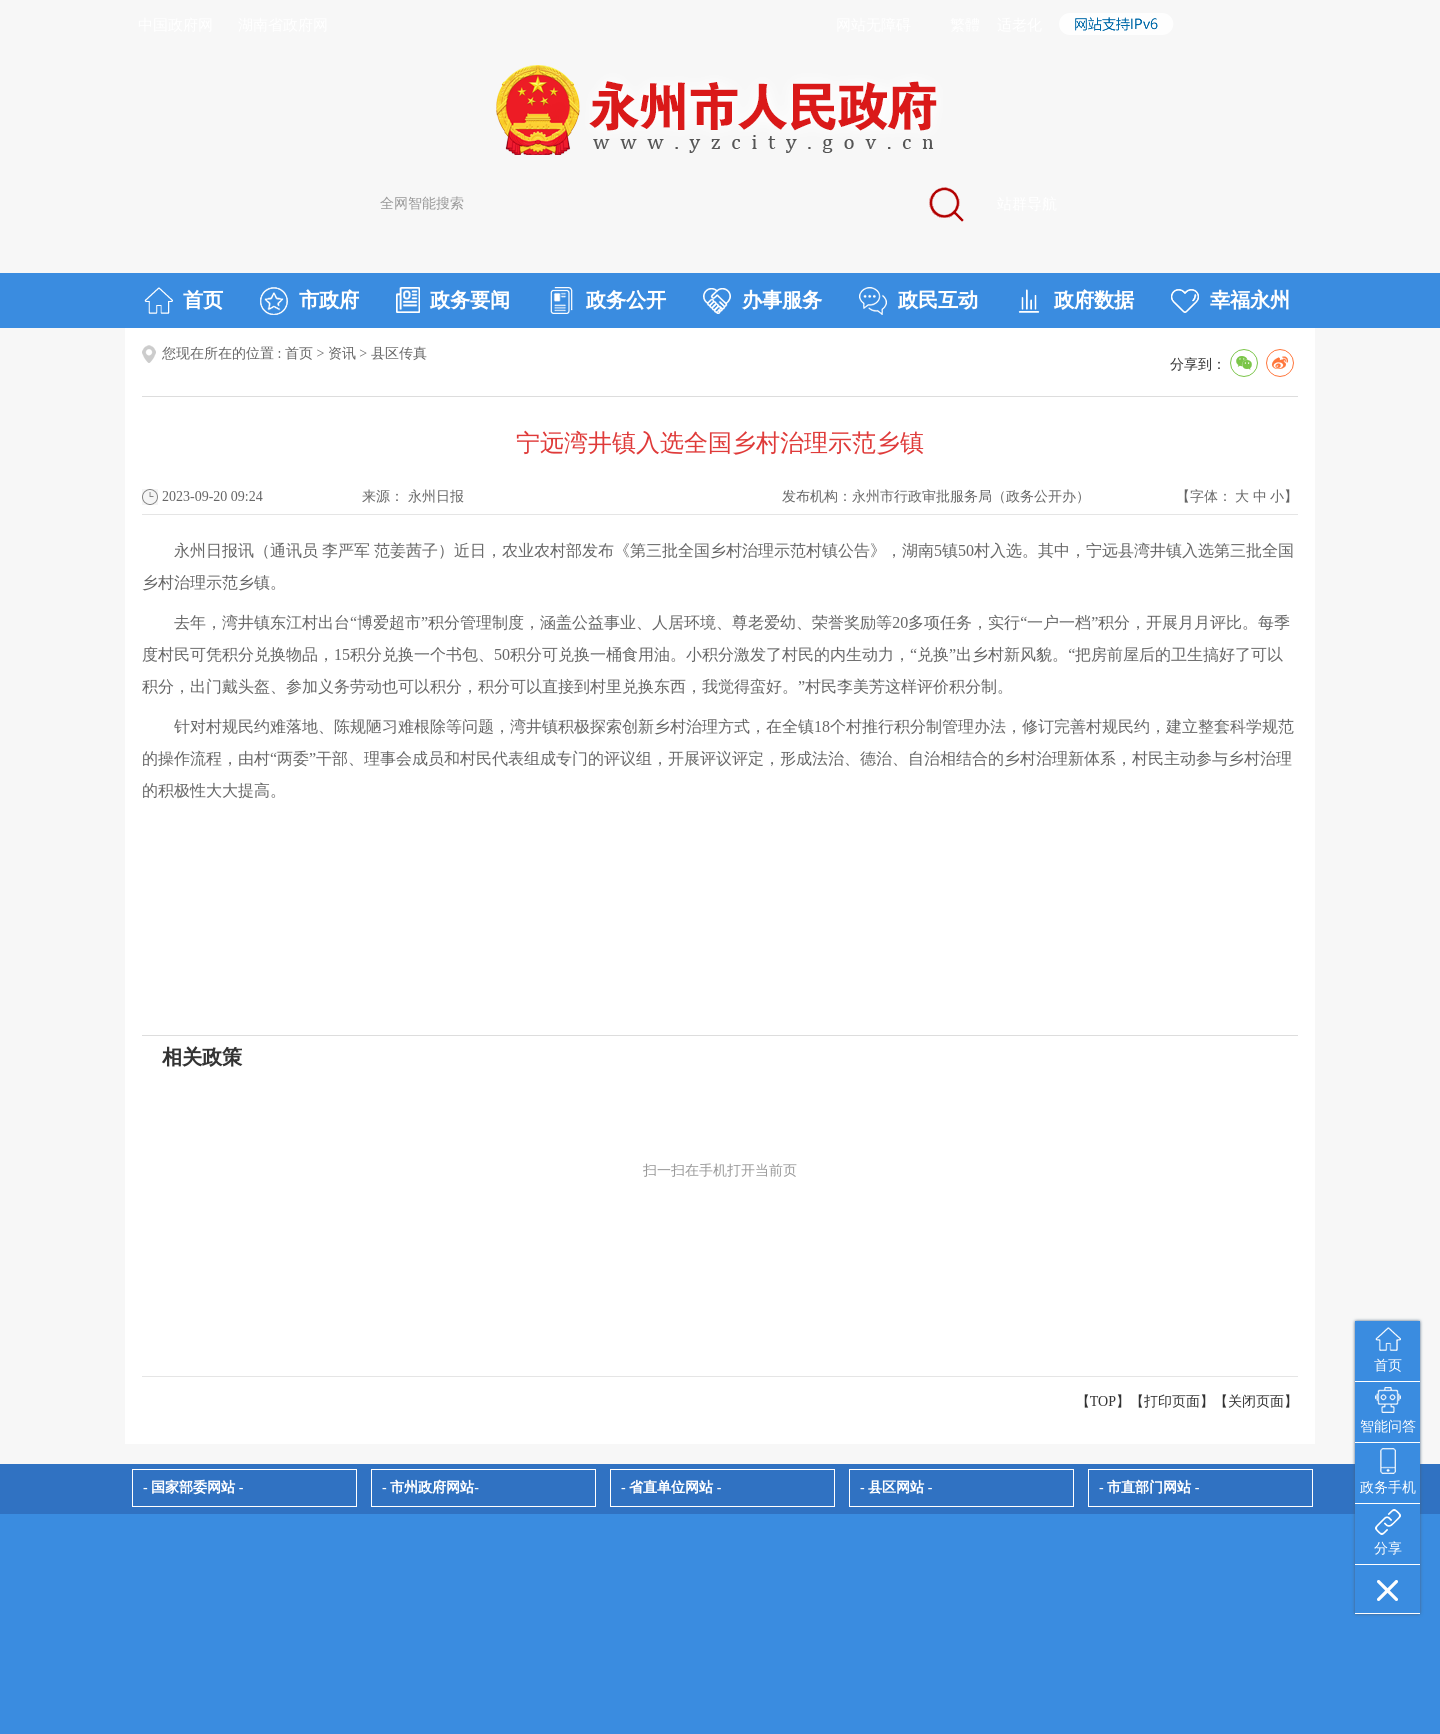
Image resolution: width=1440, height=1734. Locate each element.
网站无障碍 (873, 25)
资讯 (342, 353)
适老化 (1019, 25)
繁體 (965, 25)
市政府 (309, 301)
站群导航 (1027, 204)
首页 (183, 301)
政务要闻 (453, 300)
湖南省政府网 (283, 25)
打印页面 (1172, 1401)
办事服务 (762, 301)
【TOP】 (1103, 1401)
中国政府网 (175, 25)
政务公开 (606, 301)
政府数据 (1074, 301)
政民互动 (918, 301)
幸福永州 (1230, 301)
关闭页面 (1256, 1401)
